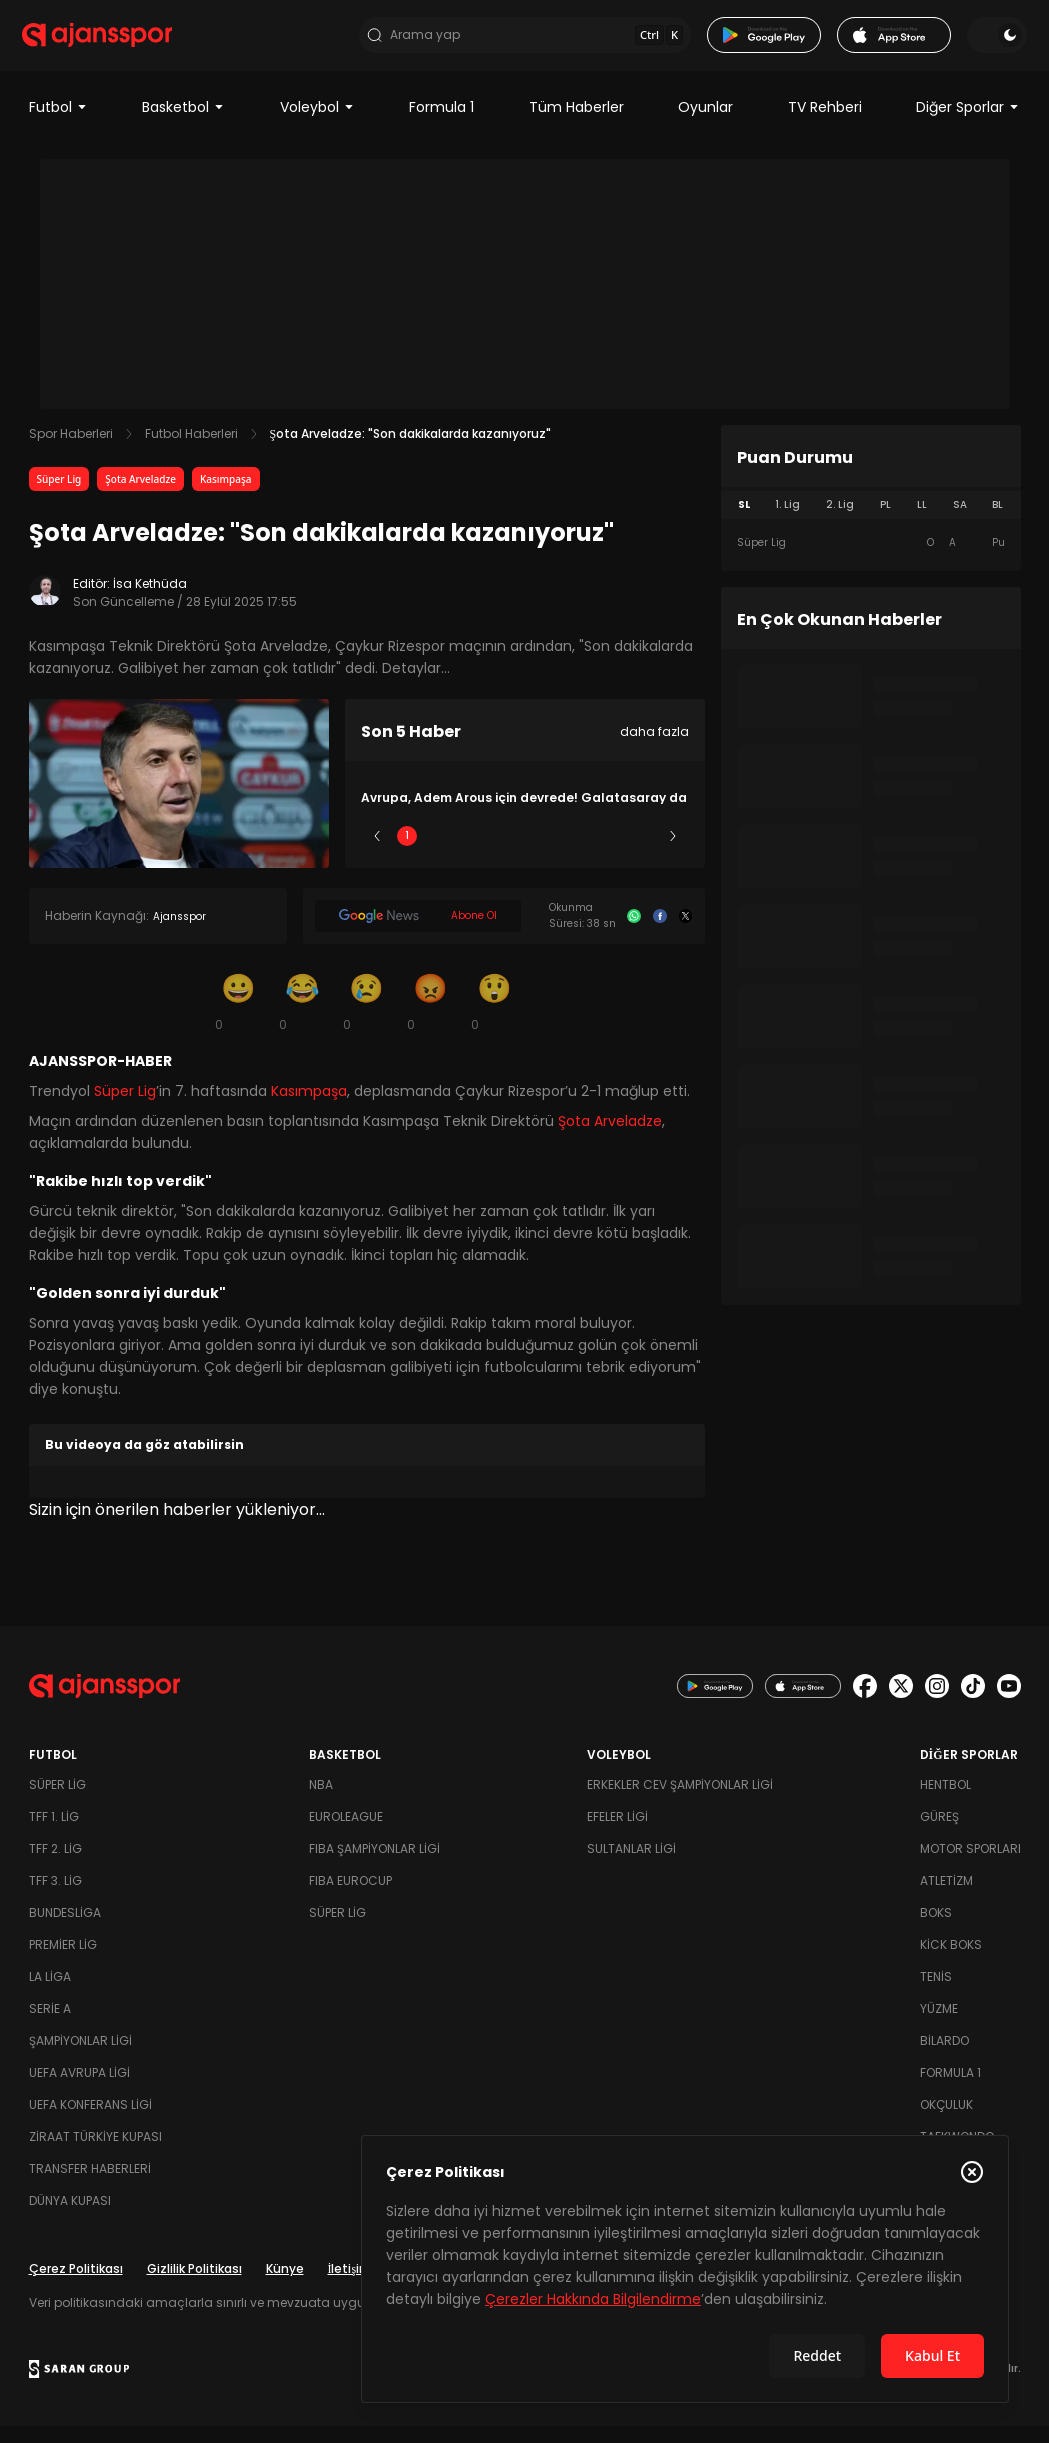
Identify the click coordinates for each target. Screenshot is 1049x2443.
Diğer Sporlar (968, 124)
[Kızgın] (431, 1018)
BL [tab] (997, 521)
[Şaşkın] (495, 1018)
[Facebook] (660, 933)
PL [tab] (885, 521)
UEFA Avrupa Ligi (79, 2089)
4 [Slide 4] (584, 852)
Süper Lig (59, 496)
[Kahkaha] (303, 1018)
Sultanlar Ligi (631, 1865)
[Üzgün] (367, 1018)
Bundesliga (65, 1929)
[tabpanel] (871, 560)
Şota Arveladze (140, 496)
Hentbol (945, 1801)
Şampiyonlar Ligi (80, 2057)
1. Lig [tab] (787, 521)
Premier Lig (63, 1961)
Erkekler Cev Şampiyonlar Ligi (680, 1801)
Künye (285, 2285)
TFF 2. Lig (55, 1865)
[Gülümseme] (239, 1018)
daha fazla (654, 748)
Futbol (58, 124)
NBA (321, 1801)
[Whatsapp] (634, 933)
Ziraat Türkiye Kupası (95, 2153)
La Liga (50, 1993)
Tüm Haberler (576, 124)
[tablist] (871, 522)
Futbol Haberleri (191, 450)
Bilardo (944, 2057)
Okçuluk (946, 2121)
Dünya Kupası (70, 2217)
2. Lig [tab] (840, 521)
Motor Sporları (970, 1865)
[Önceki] (377, 853)
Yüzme (939, 2025)
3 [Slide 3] (524, 852)
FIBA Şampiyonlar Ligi (374, 1865)
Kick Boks (951, 1961)
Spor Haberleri (71, 450)
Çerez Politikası (76, 2285)
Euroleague (346, 1833)
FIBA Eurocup (350, 1897)
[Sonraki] (673, 853)
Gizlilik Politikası (194, 2285)
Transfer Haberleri (90, 2185)
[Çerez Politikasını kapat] (972, 2172)
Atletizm (946, 1897)
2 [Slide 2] (465, 852)
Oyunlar (705, 124)
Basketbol (183, 124)
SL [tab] (744, 521)
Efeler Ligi (617, 1833)
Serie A (50, 2025)
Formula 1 (441, 124)
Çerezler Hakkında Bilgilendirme (593, 2299)
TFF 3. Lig (55, 1897)
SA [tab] (960, 521)
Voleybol (317, 124)
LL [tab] (922, 521)
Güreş (939, 1833)
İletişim (350, 2285)
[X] (686, 933)
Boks (936, 1929)
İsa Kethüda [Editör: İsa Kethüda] (150, 600)
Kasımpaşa (226, 496)
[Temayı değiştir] (991, 44)
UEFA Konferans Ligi (90, 2121)
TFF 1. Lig (54, 1833)
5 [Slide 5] (642, 852)
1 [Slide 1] (407, 852)
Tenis (936, 1993)
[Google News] (418, 933)
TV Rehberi (825, 124)
